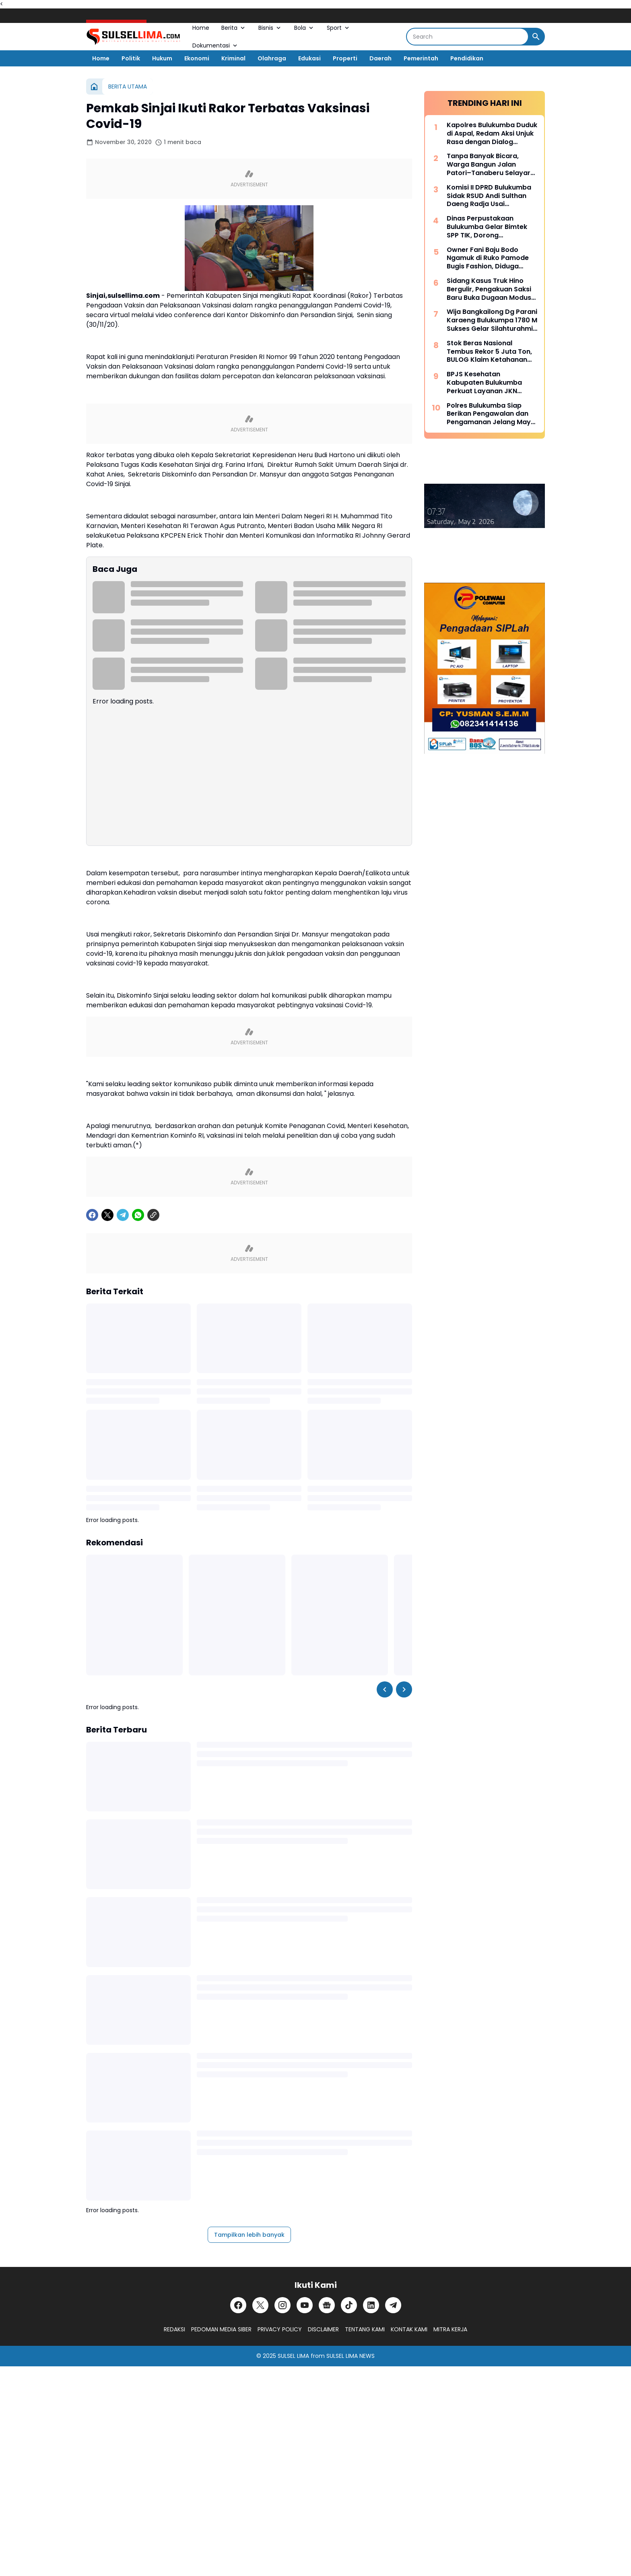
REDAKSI (174, 2329)
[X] (107, 1215)
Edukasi (309, 58)
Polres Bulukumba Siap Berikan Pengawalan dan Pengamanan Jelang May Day (489, 414)
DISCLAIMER (323, 2329)
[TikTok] (349, 2305)
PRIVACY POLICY (280, 2329)
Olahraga (272, 58)
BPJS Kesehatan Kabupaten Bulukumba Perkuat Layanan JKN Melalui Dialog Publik (484, 382)
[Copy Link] (153, 1215)
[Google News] (327, 2305)
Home (200, 28)
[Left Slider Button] (385, 1689)
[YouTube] (305, 2305)
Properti (345, 58)
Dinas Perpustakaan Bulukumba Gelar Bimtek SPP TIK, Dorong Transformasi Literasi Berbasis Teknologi (487, 226)
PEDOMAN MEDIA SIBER (221, 2329)
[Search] (467, 37)
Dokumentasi (215, 45)
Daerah (380, 58)
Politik (131, 58)
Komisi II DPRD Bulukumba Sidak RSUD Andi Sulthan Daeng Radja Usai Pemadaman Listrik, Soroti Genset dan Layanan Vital (490, 196)
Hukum (162, 58)
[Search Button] (536, 37)
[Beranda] (94, 86)
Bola (304, 28)
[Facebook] (92, 1215)
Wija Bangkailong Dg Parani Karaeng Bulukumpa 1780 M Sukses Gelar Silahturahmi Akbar (492, 320)
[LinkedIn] (371, 2305)
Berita (233, 28)
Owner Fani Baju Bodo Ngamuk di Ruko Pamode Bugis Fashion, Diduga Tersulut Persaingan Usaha (491, 258)
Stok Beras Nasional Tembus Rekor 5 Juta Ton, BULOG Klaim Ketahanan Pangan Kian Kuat (489, 351)
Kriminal (233, 58)
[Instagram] (282, 2305)
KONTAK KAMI (409, 2329)
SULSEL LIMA (293, 2356)
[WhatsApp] (138, 1215)
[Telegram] (123, 1215)
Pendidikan (466, 58)
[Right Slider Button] (404, 1689)
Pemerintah (421, 58)
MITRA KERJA (450, 2329)
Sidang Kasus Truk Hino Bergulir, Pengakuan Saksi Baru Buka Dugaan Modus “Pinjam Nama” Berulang (489, 289)
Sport (339, 28)
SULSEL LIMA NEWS (350, 2356)
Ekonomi (196, 58)
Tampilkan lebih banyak (249, 2235)
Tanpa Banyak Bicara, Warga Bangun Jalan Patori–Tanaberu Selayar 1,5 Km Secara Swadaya (488, 164)
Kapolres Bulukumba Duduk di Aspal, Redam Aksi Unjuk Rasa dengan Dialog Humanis (492, 133)
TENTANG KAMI (365, 2329)
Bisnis (270, 28)
